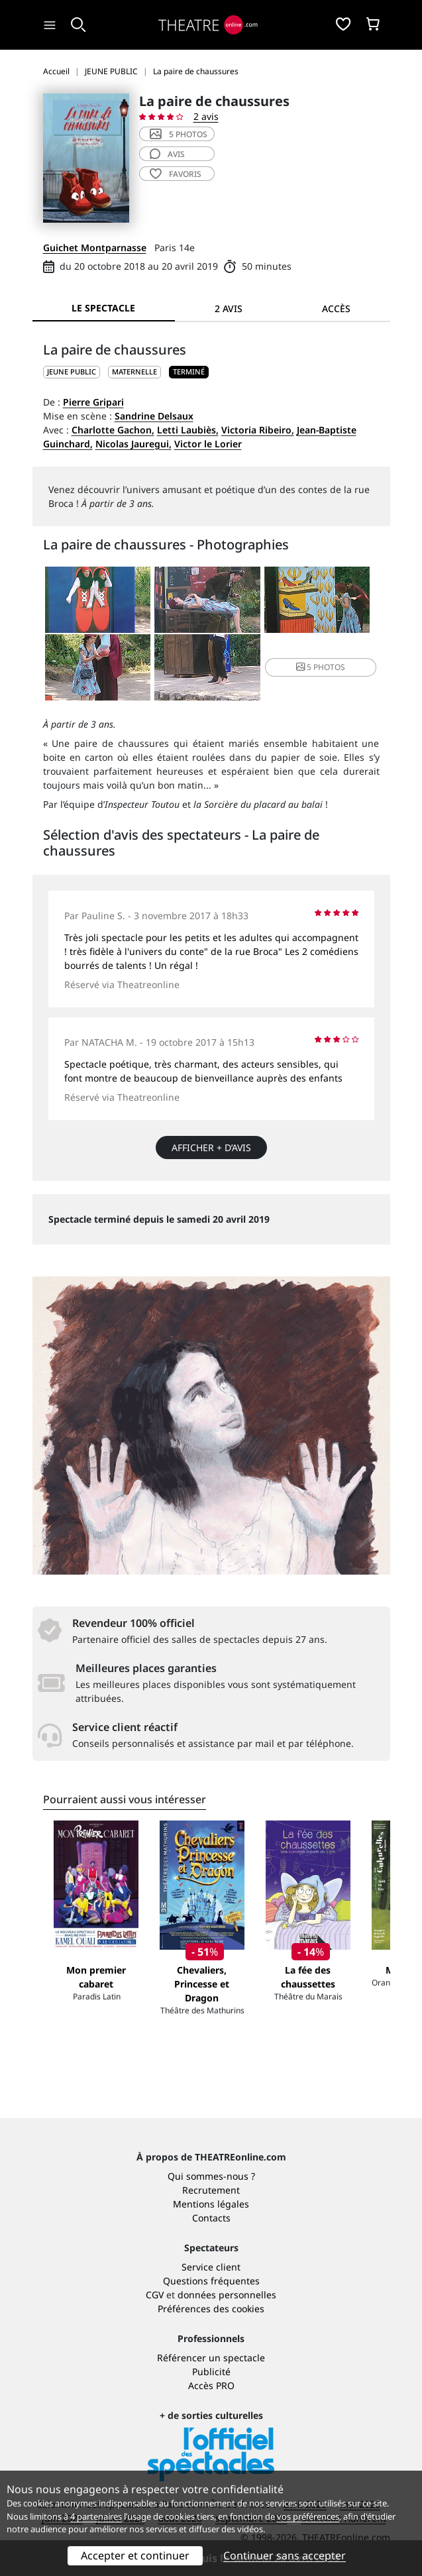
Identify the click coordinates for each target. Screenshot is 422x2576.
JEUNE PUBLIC (71, 371)
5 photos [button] (320, 667)
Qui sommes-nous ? (211, 2176)
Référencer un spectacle (211, 2357)
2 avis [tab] (228, 308)
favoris (175, 174)
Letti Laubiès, (188, 429)
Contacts (211, 2218)
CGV (155, 2294)
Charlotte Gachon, (113, 429)
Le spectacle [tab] (103, 308)
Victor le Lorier (208, 443)
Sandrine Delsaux (154, 416)
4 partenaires (96, 2516)
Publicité (211, 2371)
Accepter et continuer (135, 2555)
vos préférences (308, 2516)
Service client (211, 2267)
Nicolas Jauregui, (133, 443)
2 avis (206, 116)
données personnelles (227, 2294)
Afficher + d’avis (211, 1147)
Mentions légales (211, 2204)
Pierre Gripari (93, 402)
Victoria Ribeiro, (257, 429)
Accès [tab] (336, 308)
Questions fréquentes (211, 2280)
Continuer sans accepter (284, 2555)
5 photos (178, 134)
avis (167, 154)
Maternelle (134, 371)
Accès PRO (211, 2385)
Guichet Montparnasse (94, 247)
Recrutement (211, 2190)
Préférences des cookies (211, 2308)
